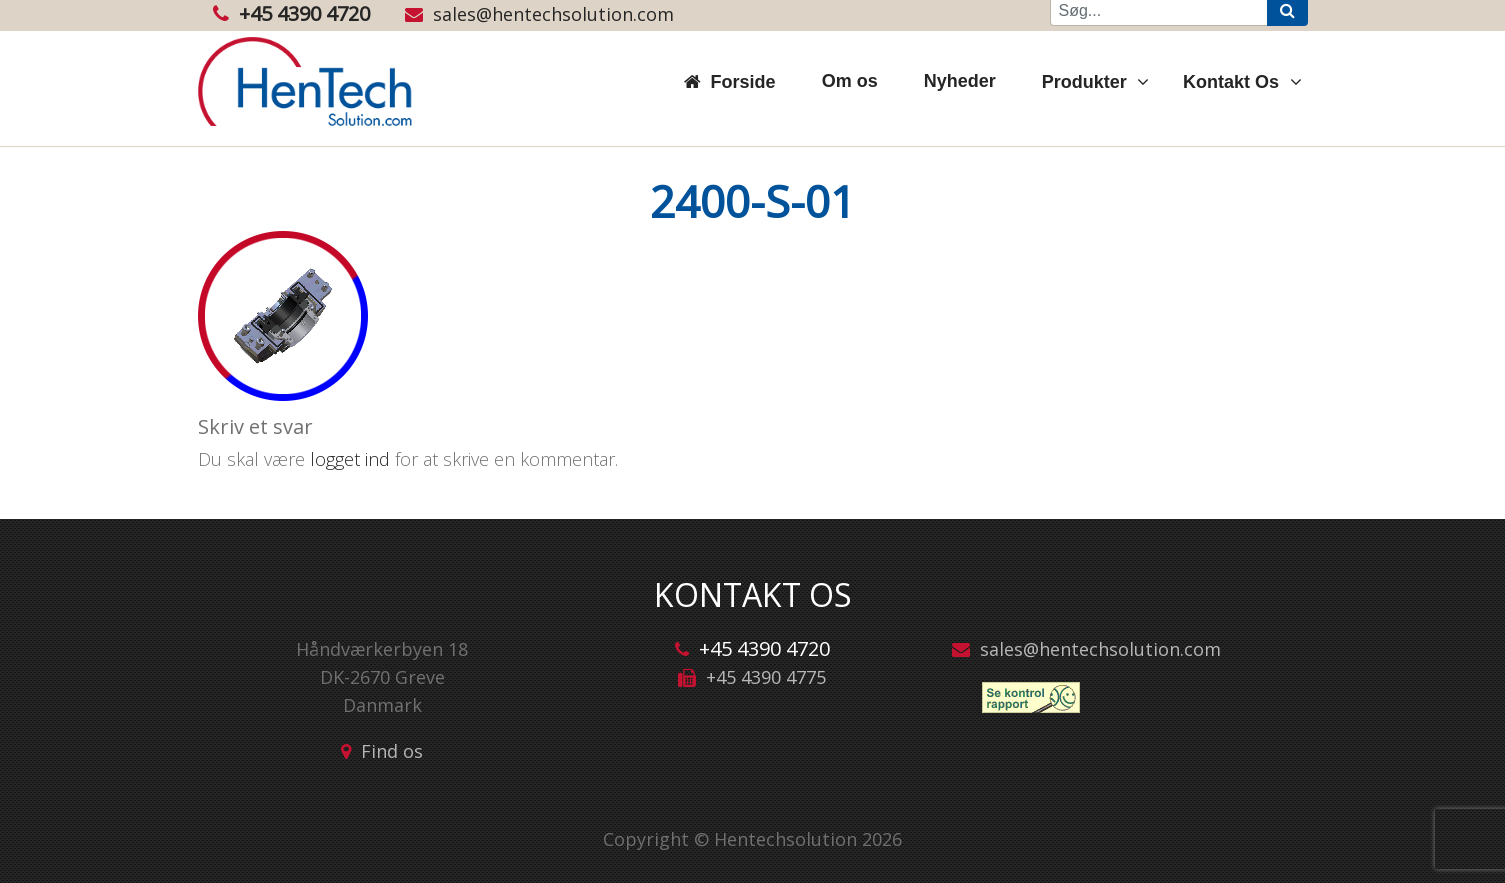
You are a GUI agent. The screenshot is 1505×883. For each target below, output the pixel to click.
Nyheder (960, 81)
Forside (743, 82)
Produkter (1087, 82)
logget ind (350, 459)
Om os (850, 81)
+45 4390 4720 (291, 13)
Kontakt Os (1233, 82)
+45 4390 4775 (766, 677)
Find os (392, 751)
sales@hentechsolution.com (539, 14)
